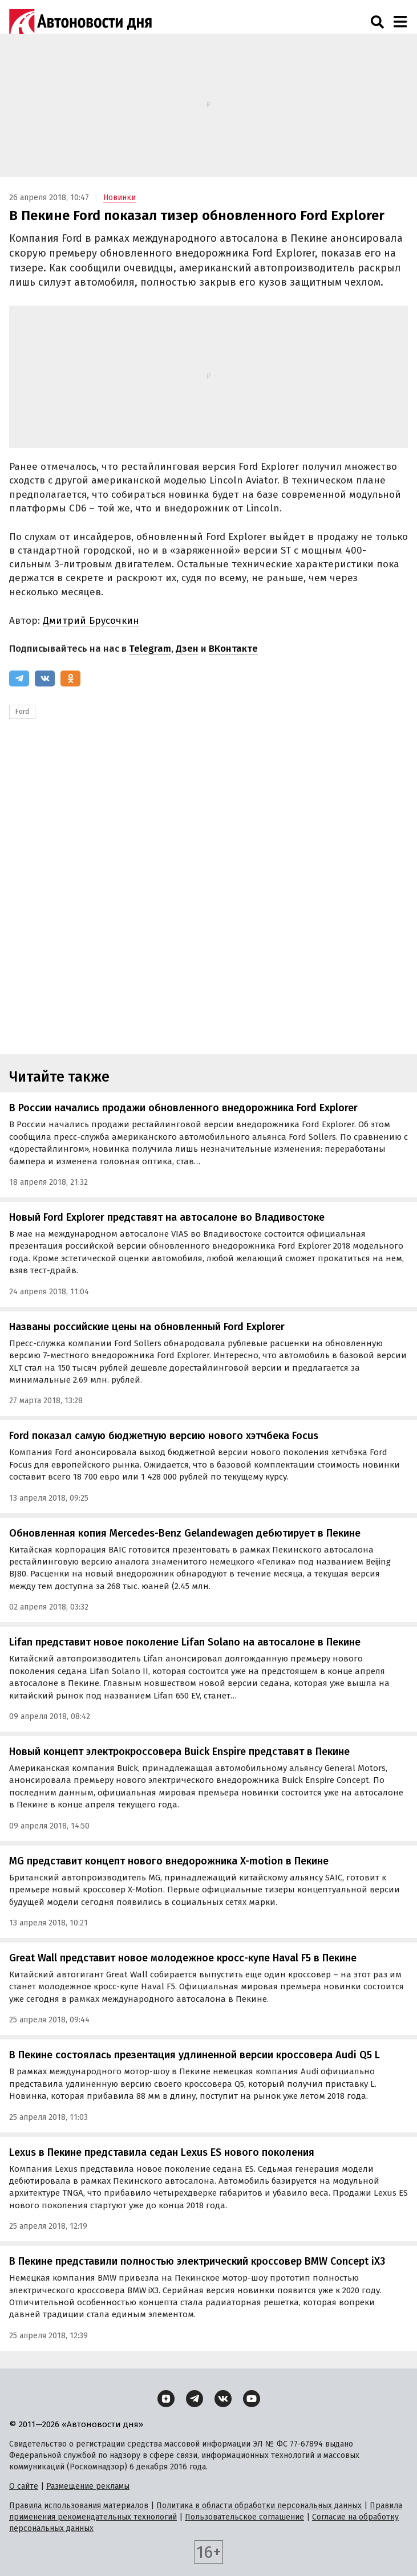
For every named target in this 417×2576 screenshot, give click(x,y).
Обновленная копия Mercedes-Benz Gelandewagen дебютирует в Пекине (185, 1533)
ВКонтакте (233, 649)
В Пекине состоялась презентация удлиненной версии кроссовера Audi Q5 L (194, 2055)
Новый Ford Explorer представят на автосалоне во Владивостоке (167, 1217)
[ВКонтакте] (45, 678)
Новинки (119, 197)
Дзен (187, 649)
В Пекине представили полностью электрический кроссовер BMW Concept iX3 (197, 2261)
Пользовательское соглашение (244, 2517)
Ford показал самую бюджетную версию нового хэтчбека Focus (163, 1435)
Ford (22, 712)
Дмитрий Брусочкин (91, 621)
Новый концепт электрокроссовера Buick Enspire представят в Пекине (179, 1751)
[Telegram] (19, 678)
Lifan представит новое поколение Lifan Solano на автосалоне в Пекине (185, 1642)
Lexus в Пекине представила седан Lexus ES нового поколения (161, 2152)
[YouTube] (251, 2398)
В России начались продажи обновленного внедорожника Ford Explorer (183, 1108)
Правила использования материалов (78, 2505)
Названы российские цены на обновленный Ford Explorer (147, 1326)
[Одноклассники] (70, 678)
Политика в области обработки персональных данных (259, 2505)
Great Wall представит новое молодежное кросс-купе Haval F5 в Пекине (183, 1958)
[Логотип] (80, 21)
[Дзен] (166, 2398)
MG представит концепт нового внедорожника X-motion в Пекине (169, 1861)
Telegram (150, 649)
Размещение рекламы (87, 2486)
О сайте (23, 2486)
